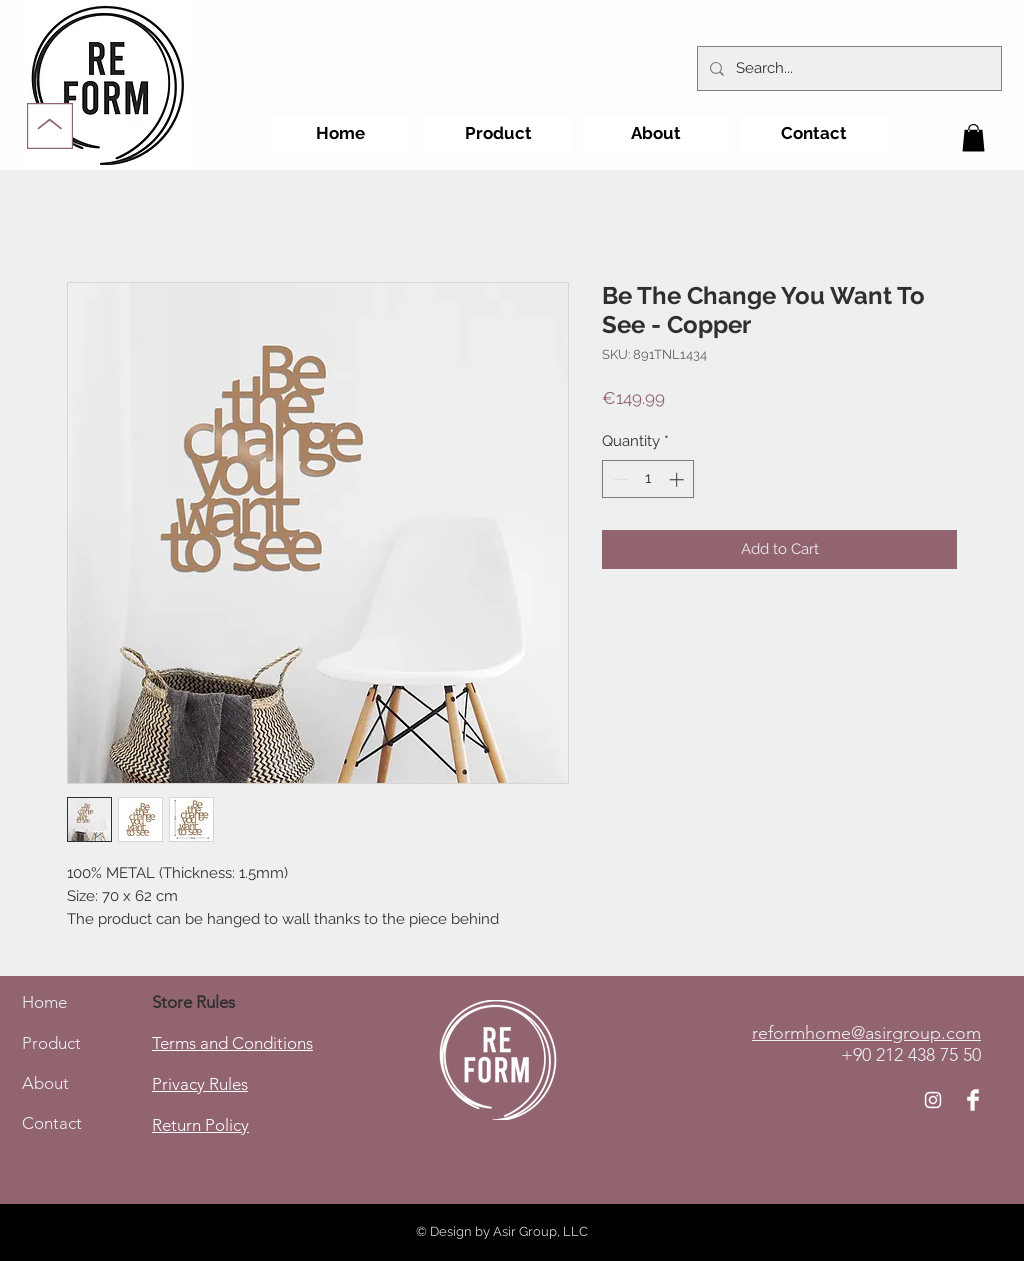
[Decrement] (618, 479)
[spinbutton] (648, 479)
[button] (973, 137)
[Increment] (678, 479)
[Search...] (847, 68)
